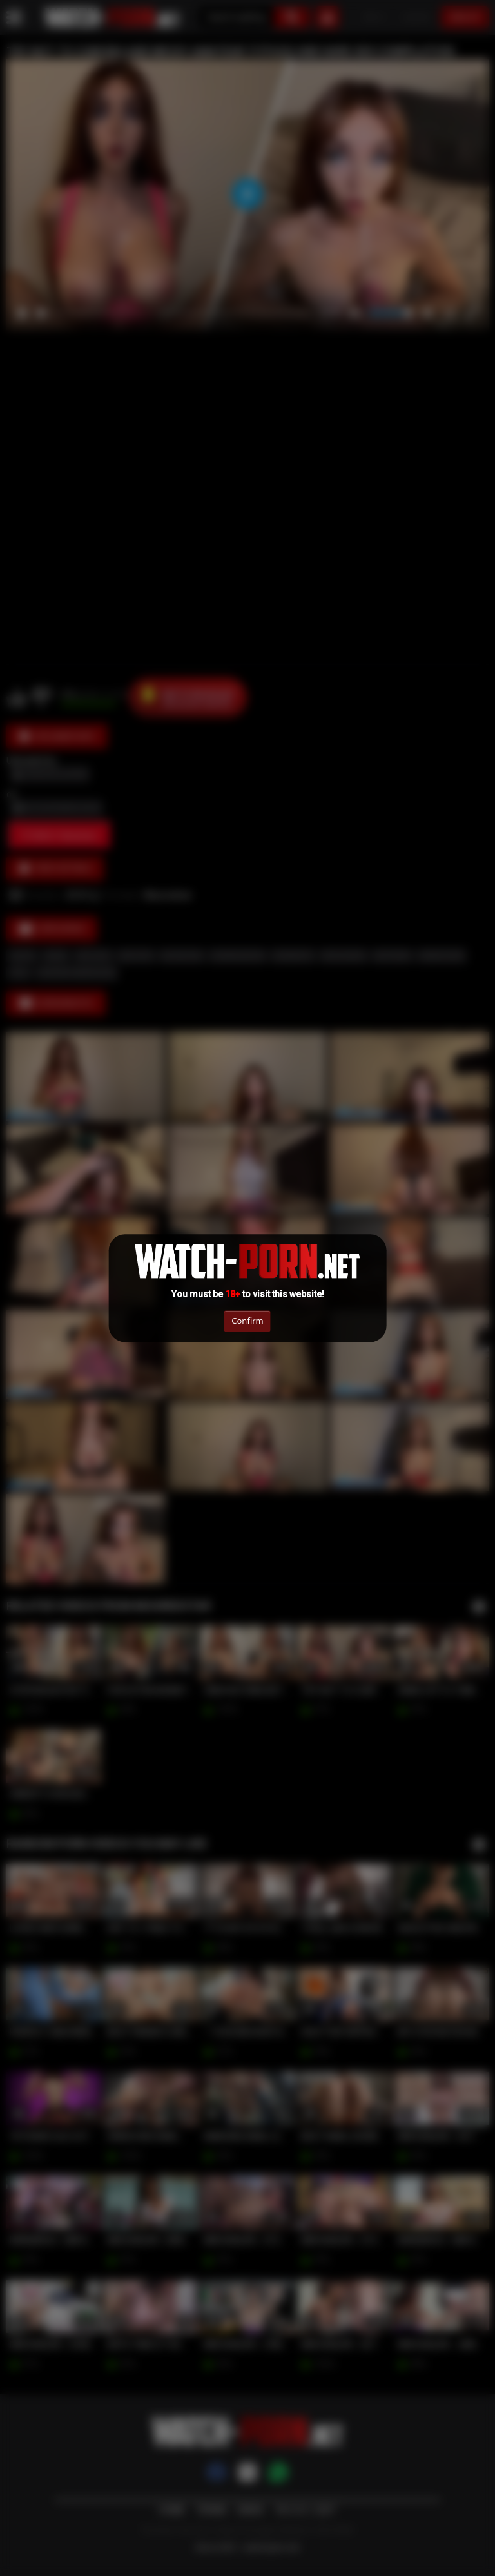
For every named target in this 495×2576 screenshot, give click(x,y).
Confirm (247, 1321)
